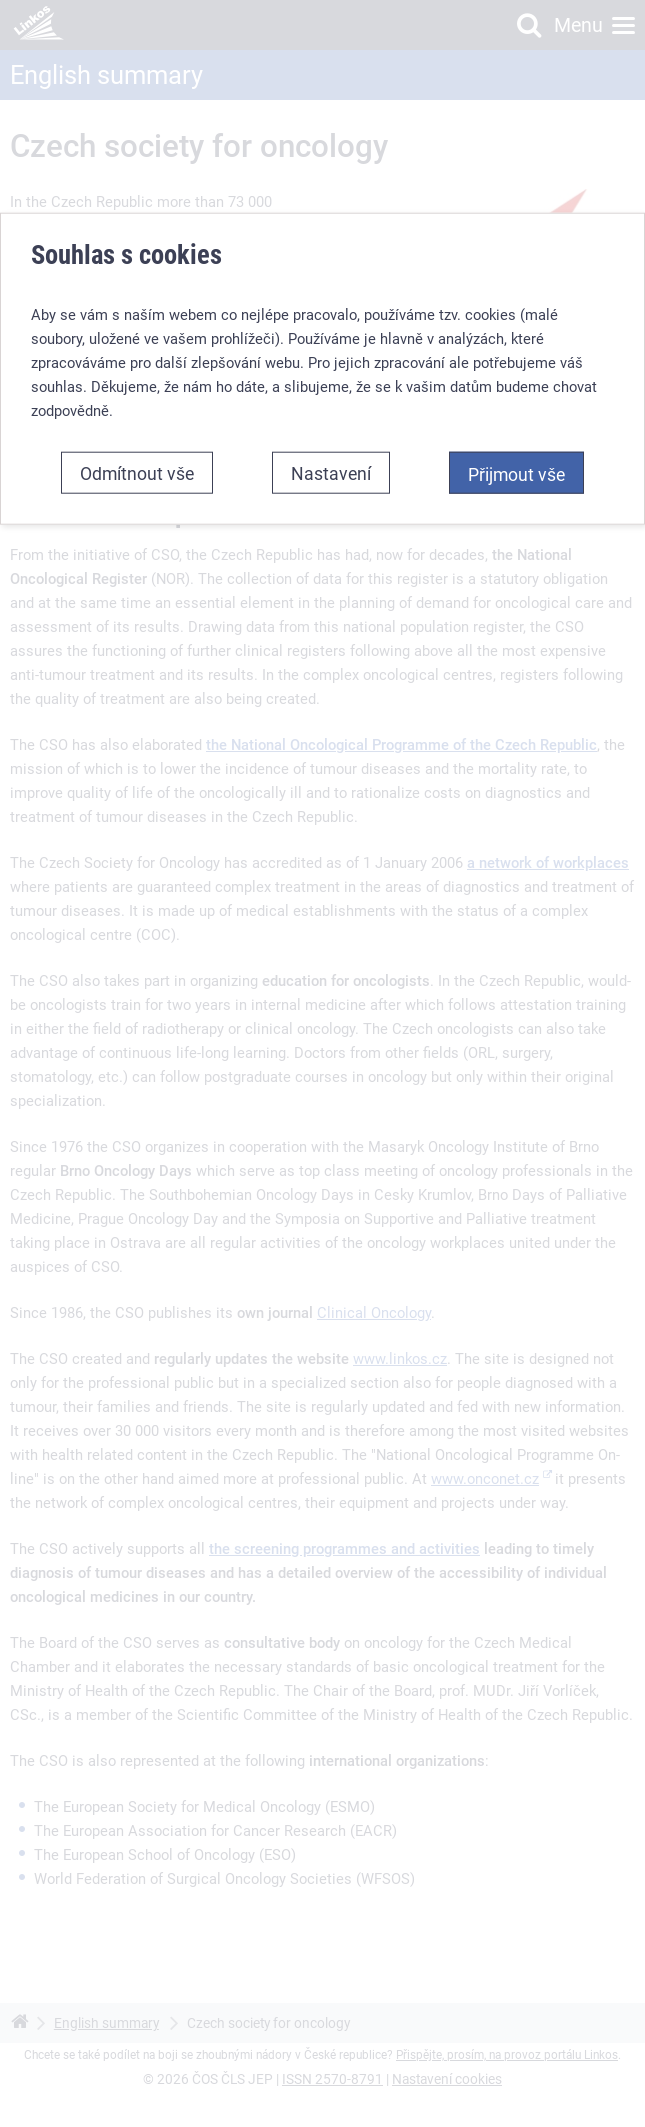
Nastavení (331, 466)
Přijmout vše (516, 467)
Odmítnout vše (137, 466)
